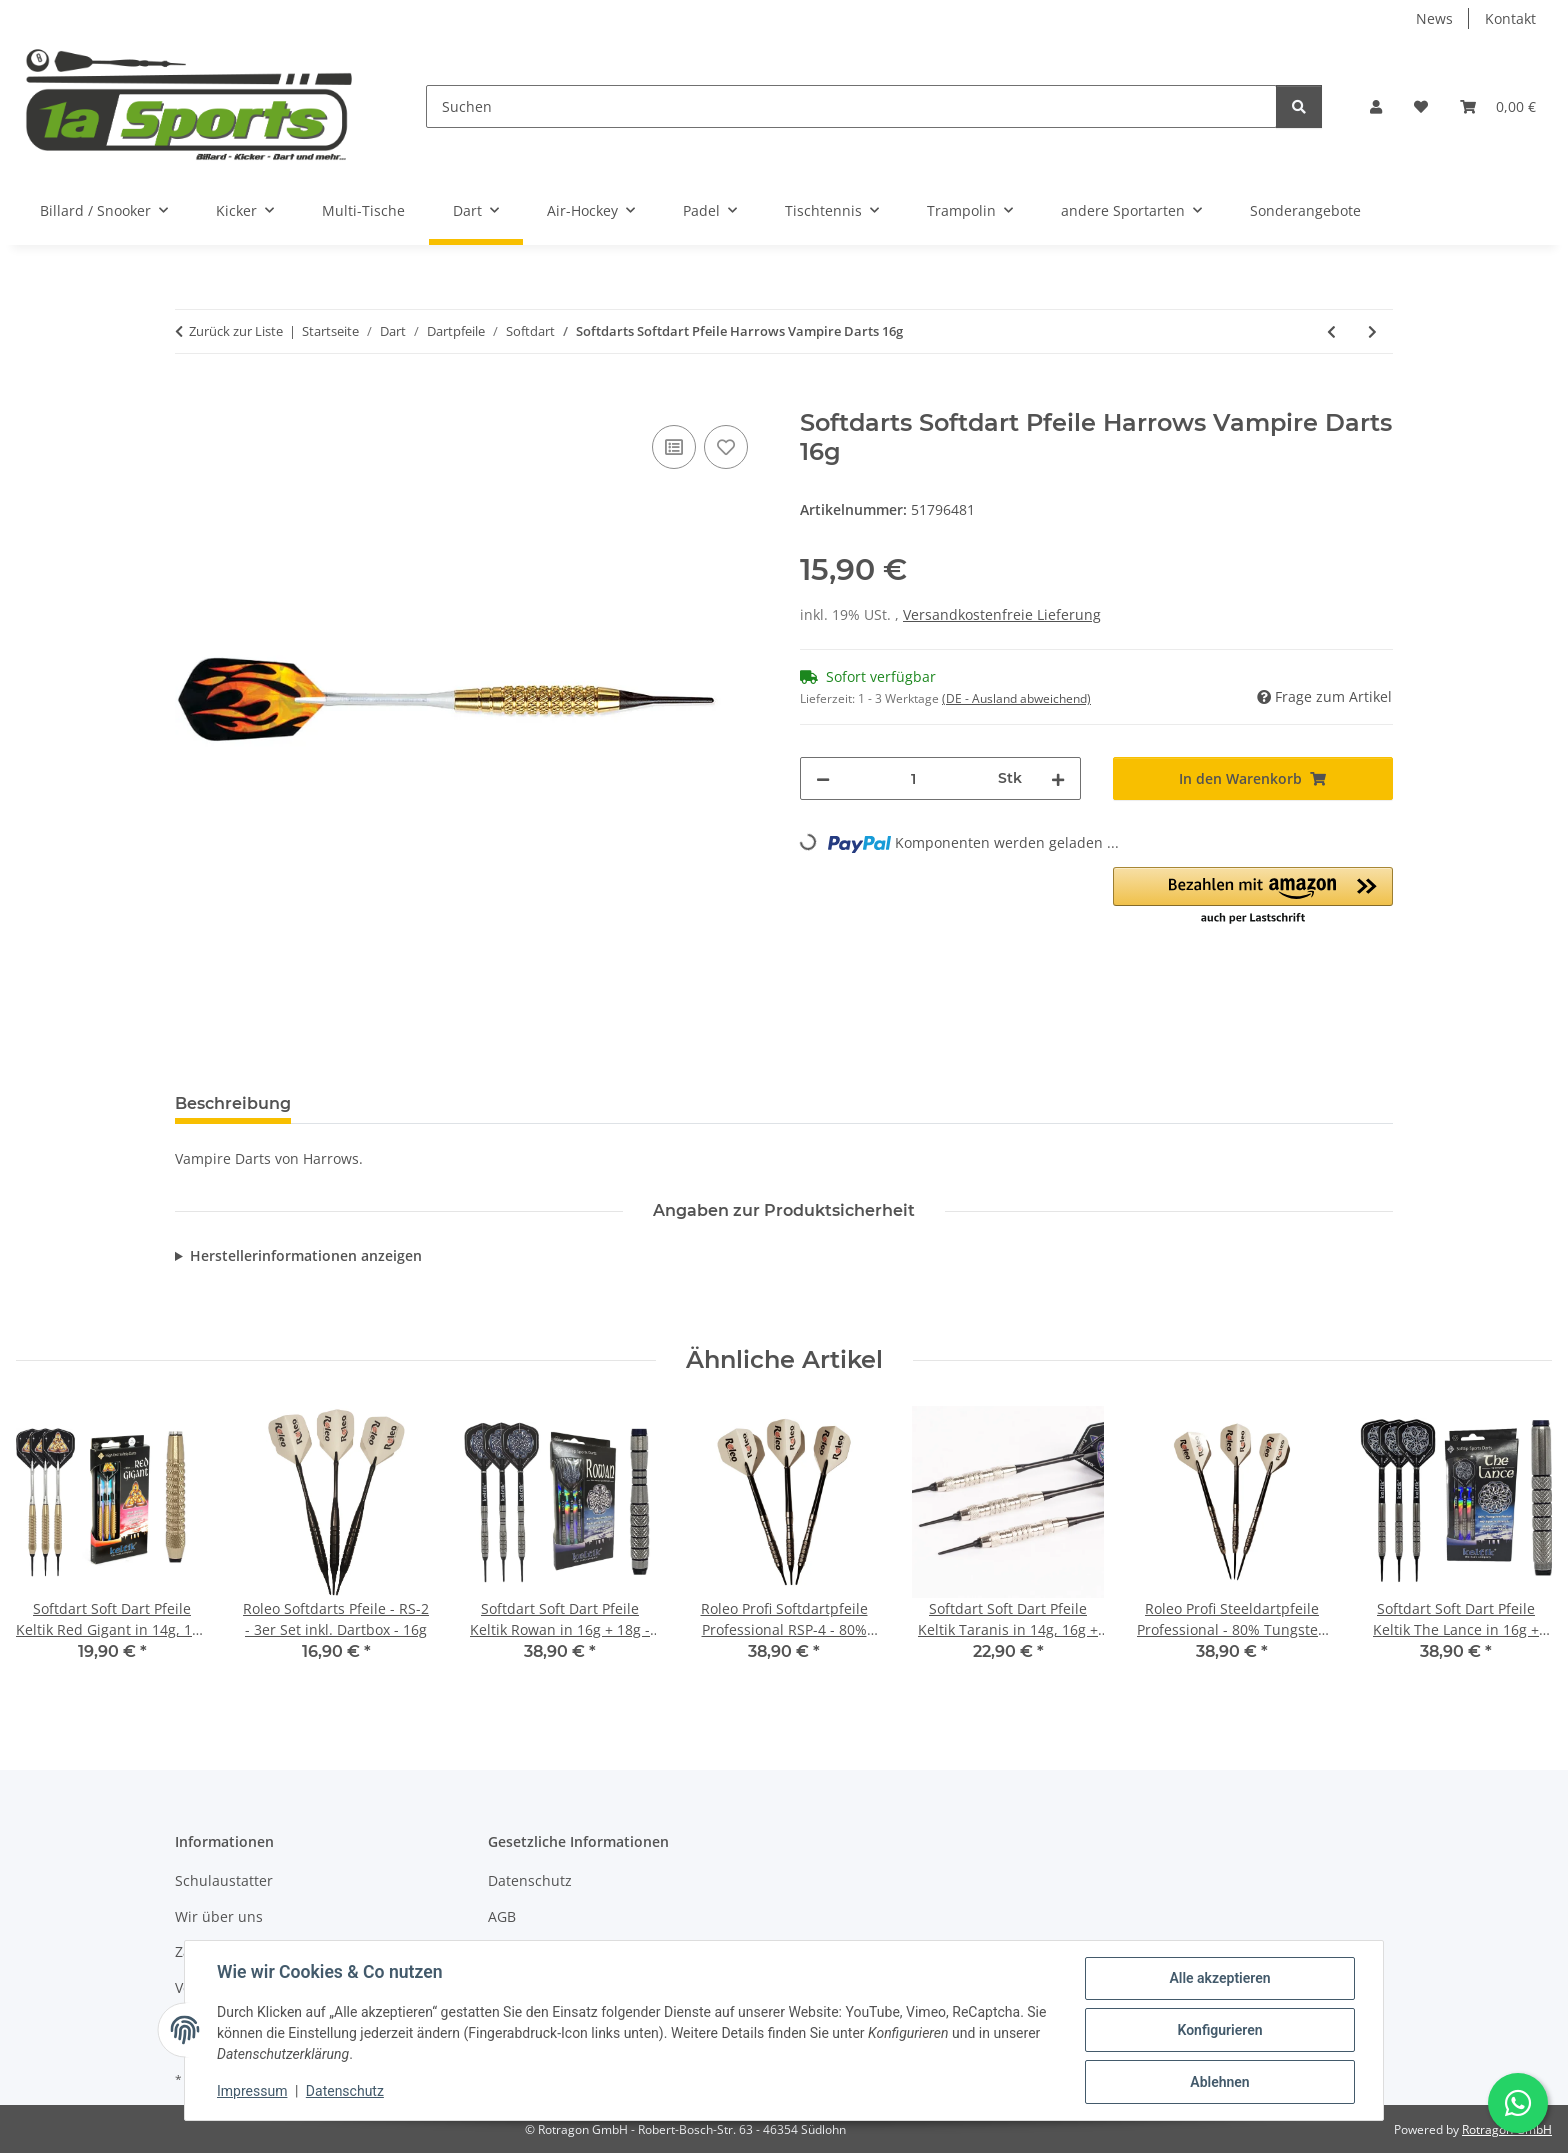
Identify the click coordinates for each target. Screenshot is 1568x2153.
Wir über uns (219, 1916)
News (1434, 18)
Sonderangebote (1305, 210)
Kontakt (1510, 18)
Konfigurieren (1219, 2030)
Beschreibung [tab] (233, 1103)
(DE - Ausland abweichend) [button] (1016, 698)
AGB (502, 1916)
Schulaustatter (224, 1880)
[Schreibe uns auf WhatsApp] (1518, 2103)
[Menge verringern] (823, 778)
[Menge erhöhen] (1058, 778)
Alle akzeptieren (1219, 1978)
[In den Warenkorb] (191, 398)
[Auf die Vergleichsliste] (674, 447)
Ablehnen (1219, 2082)
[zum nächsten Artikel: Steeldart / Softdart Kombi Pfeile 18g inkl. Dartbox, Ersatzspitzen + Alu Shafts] (1372, 331)
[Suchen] (851, 106)
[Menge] (914, 778)
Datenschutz (345, 2091)
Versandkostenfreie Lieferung (1002, 614)
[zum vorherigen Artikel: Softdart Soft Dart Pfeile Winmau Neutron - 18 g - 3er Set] (1331, 331)
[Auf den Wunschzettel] (726, 447)
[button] (1376, 106)
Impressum (252, 2091)
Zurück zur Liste (236, 331)
